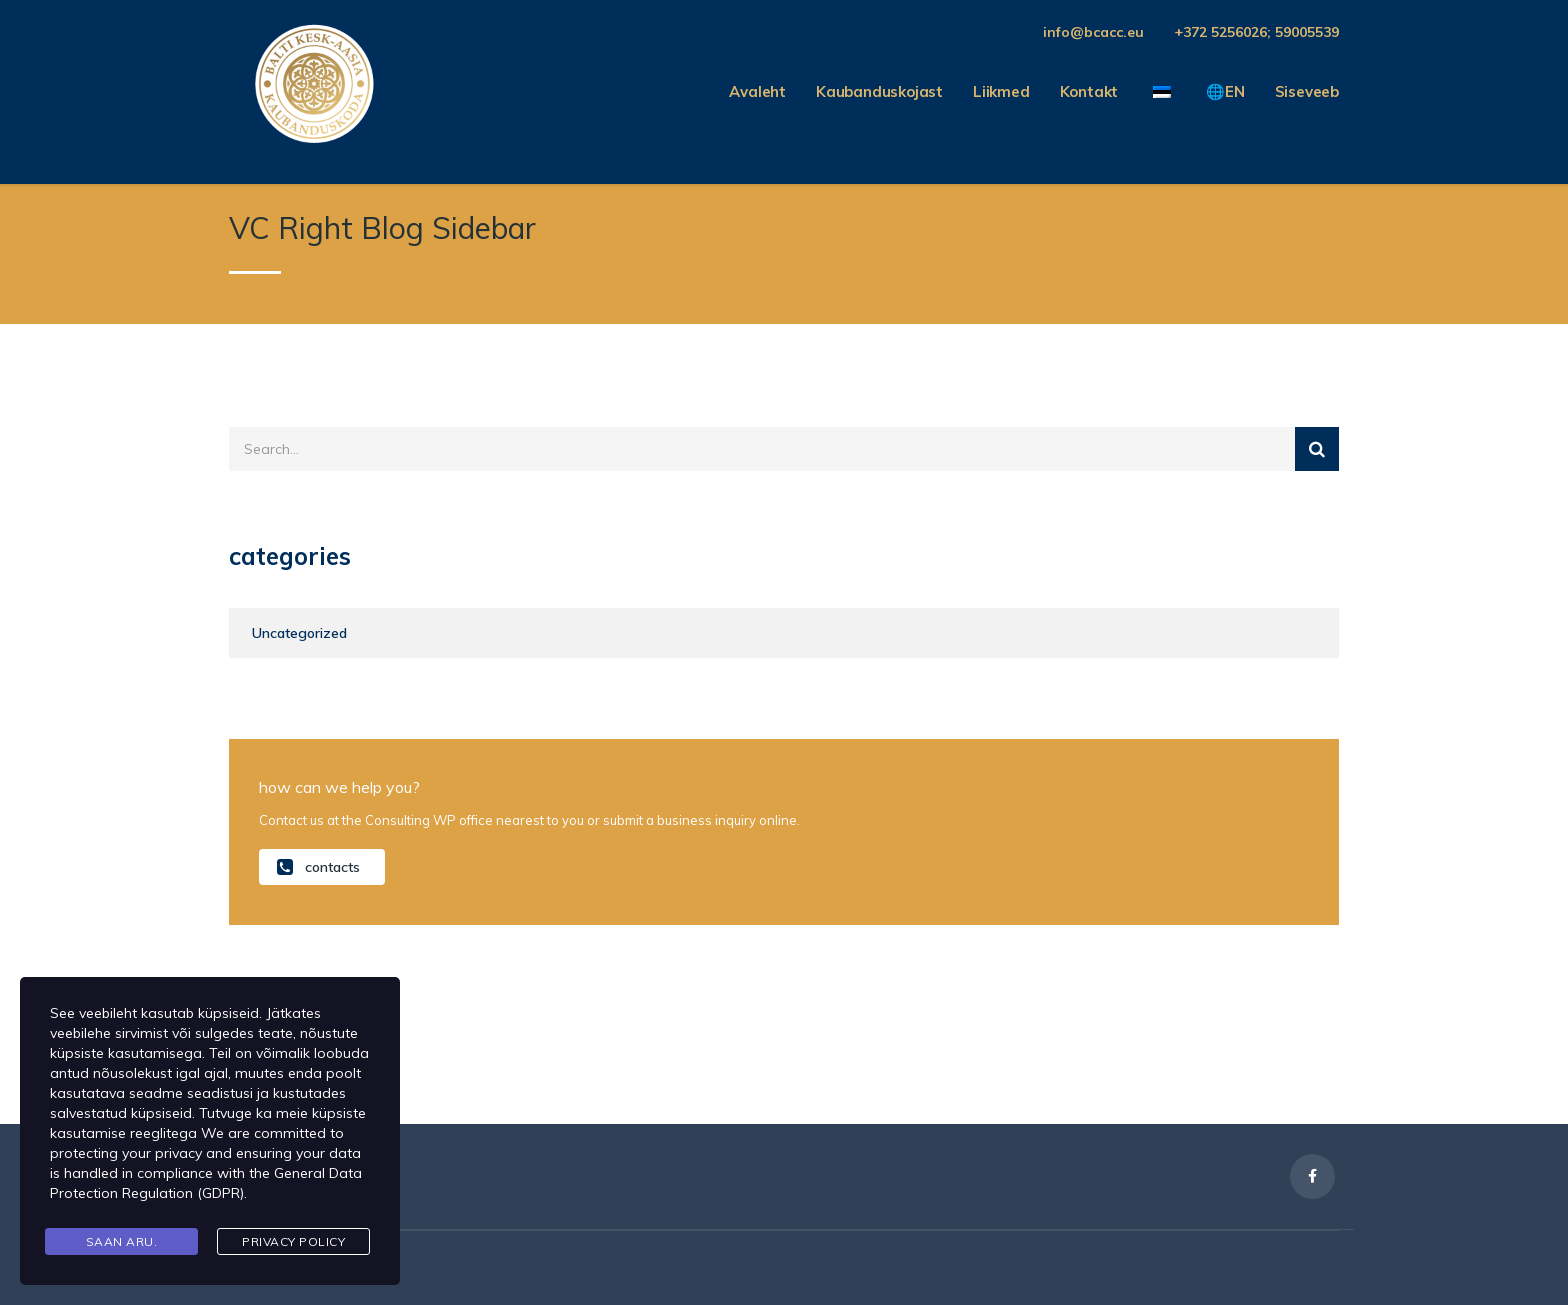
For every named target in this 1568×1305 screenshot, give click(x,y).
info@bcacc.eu (1093, 32)
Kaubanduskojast (879, 91)
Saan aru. (122, 1241)
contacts (318, 866)
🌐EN (1225, 91)
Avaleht (757, 91)
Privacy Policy (293, 1241)
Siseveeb (1307, 91)
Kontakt (1089, 91)
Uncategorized (299, 633)
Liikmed (1001, 91)
